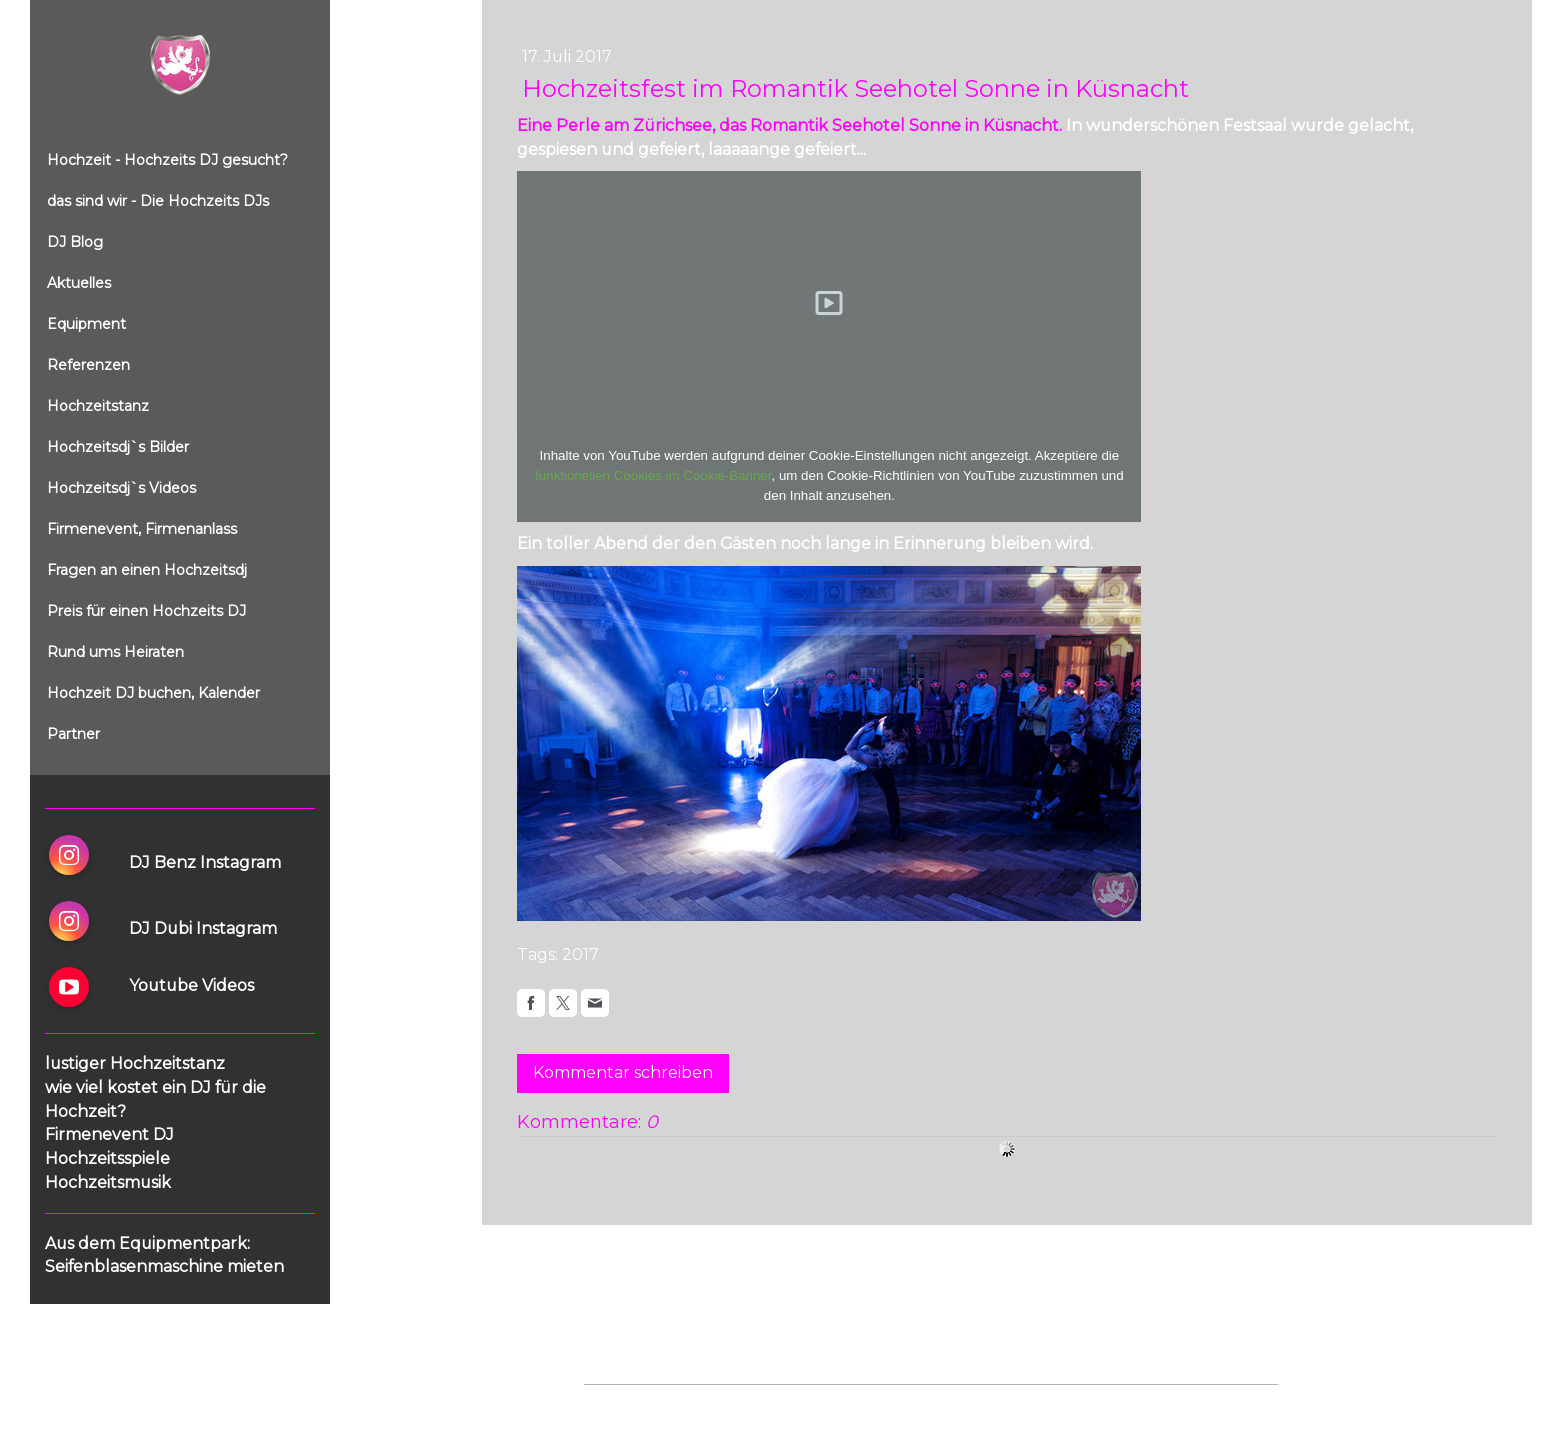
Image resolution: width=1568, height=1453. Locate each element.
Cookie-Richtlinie (811, 1404)
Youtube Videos (191, 985)
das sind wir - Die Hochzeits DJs (158, 201)
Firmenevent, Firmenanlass (142, 529)
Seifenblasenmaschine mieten (164, 1266)
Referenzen (88, 365)
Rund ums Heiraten (115, 652)
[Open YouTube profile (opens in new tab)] (69, 987)
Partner (73, 734)
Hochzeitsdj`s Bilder (118, 447)
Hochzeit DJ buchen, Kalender (153, 693)
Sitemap (902, 1404)
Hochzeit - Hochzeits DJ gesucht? (167, 160)
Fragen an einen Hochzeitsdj (147, 570)
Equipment (86, 324)
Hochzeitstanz (98, 406)
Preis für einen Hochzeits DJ (146, 611)
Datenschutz (706, 1404)
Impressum (620, 1404)
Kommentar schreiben (623, 1072)
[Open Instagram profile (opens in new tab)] (69, 855)
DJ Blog (75, 242)
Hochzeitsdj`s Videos (121, 488)
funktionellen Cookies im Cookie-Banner (653, 475)
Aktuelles (79, 283)
